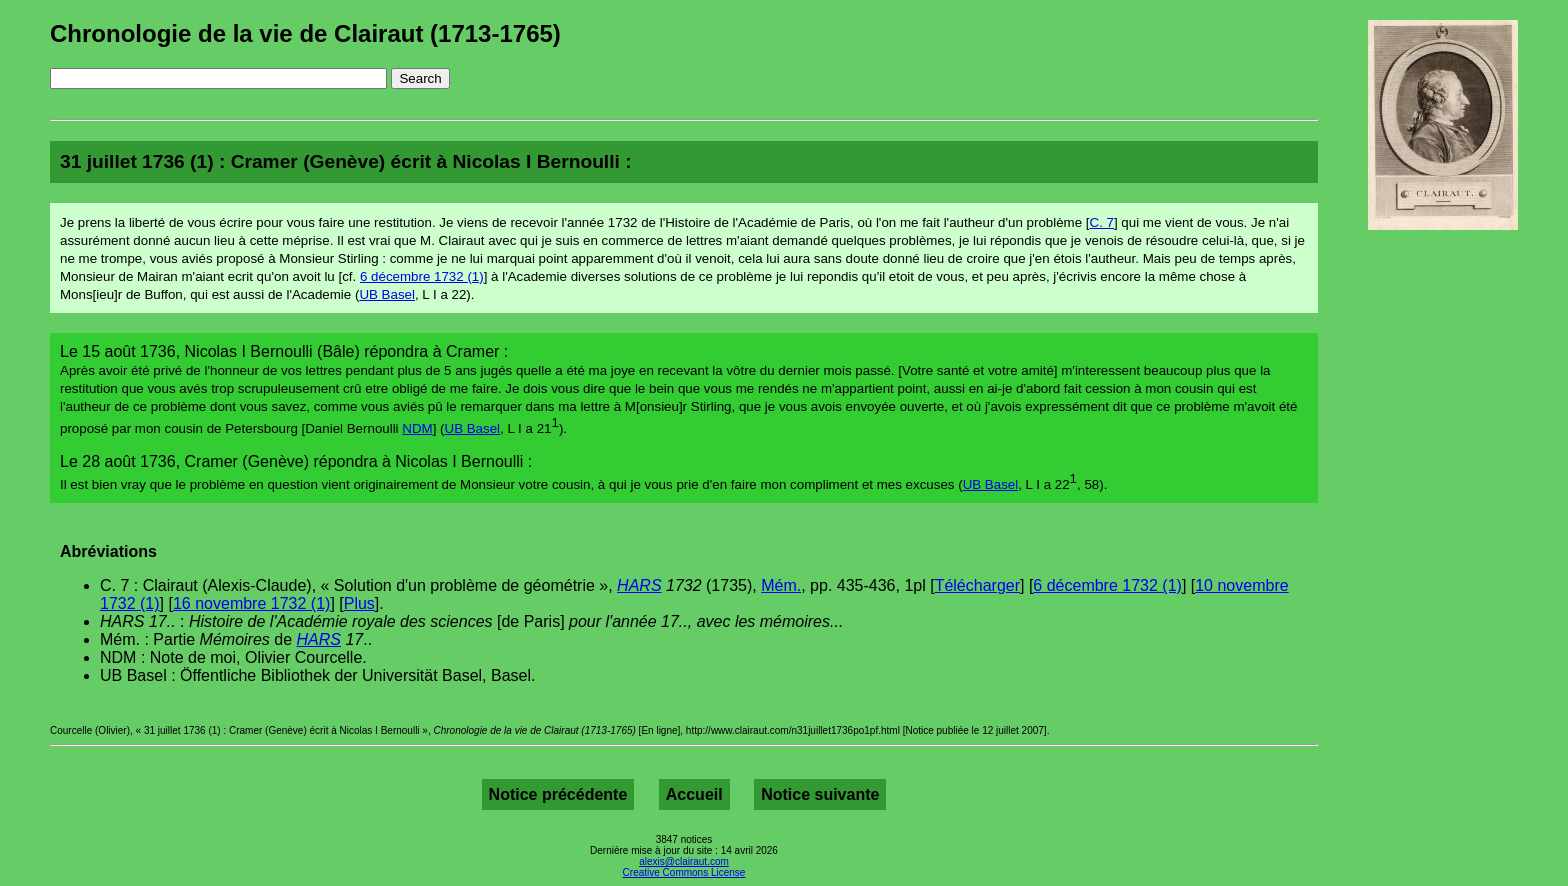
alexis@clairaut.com (684, 861)
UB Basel (387, 294)
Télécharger (977, 585)
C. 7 (1102, 222)
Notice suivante (820, 794)
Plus (359, 603)
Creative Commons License (684, 872)
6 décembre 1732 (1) (422, 276)
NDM (417, 428)
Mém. (781, 585)
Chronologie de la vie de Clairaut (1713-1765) (305, 33)
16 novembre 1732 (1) (251, 603)
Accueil (694, 794)
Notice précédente (558, 794)
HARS (639, 585)
